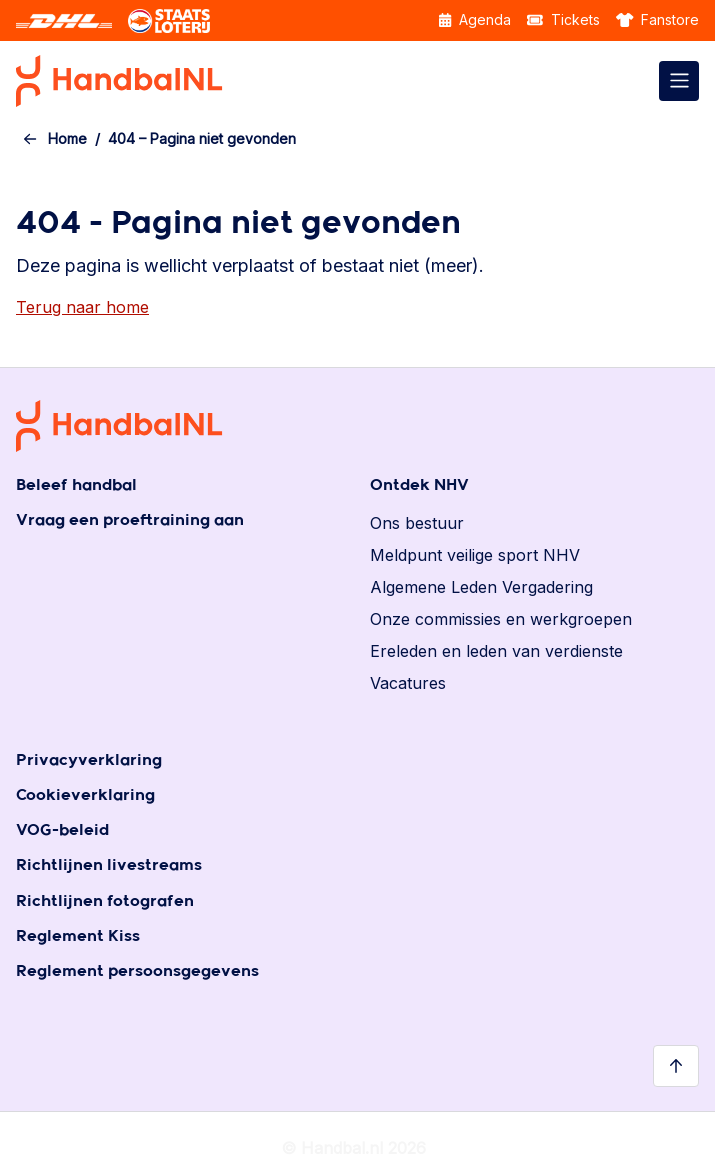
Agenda (475, 19)
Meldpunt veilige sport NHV (475, 555)
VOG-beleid (62, 830)
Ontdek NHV (419, 485)
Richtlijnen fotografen (105, 901)
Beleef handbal (76, 485)
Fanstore (658, 19)
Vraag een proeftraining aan (130, 520)
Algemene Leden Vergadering (481, 587)
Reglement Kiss (78, 936)
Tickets (563, 19)
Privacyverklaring (89, 760)
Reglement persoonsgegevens (137, 971)
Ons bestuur (417, 523)
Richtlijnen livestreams (109, 865)
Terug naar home (82, 307)
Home (67, 138)
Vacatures (408, 683)
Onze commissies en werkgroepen (501, 619)
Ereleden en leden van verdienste (496, 651)
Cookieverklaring (85, 795)
